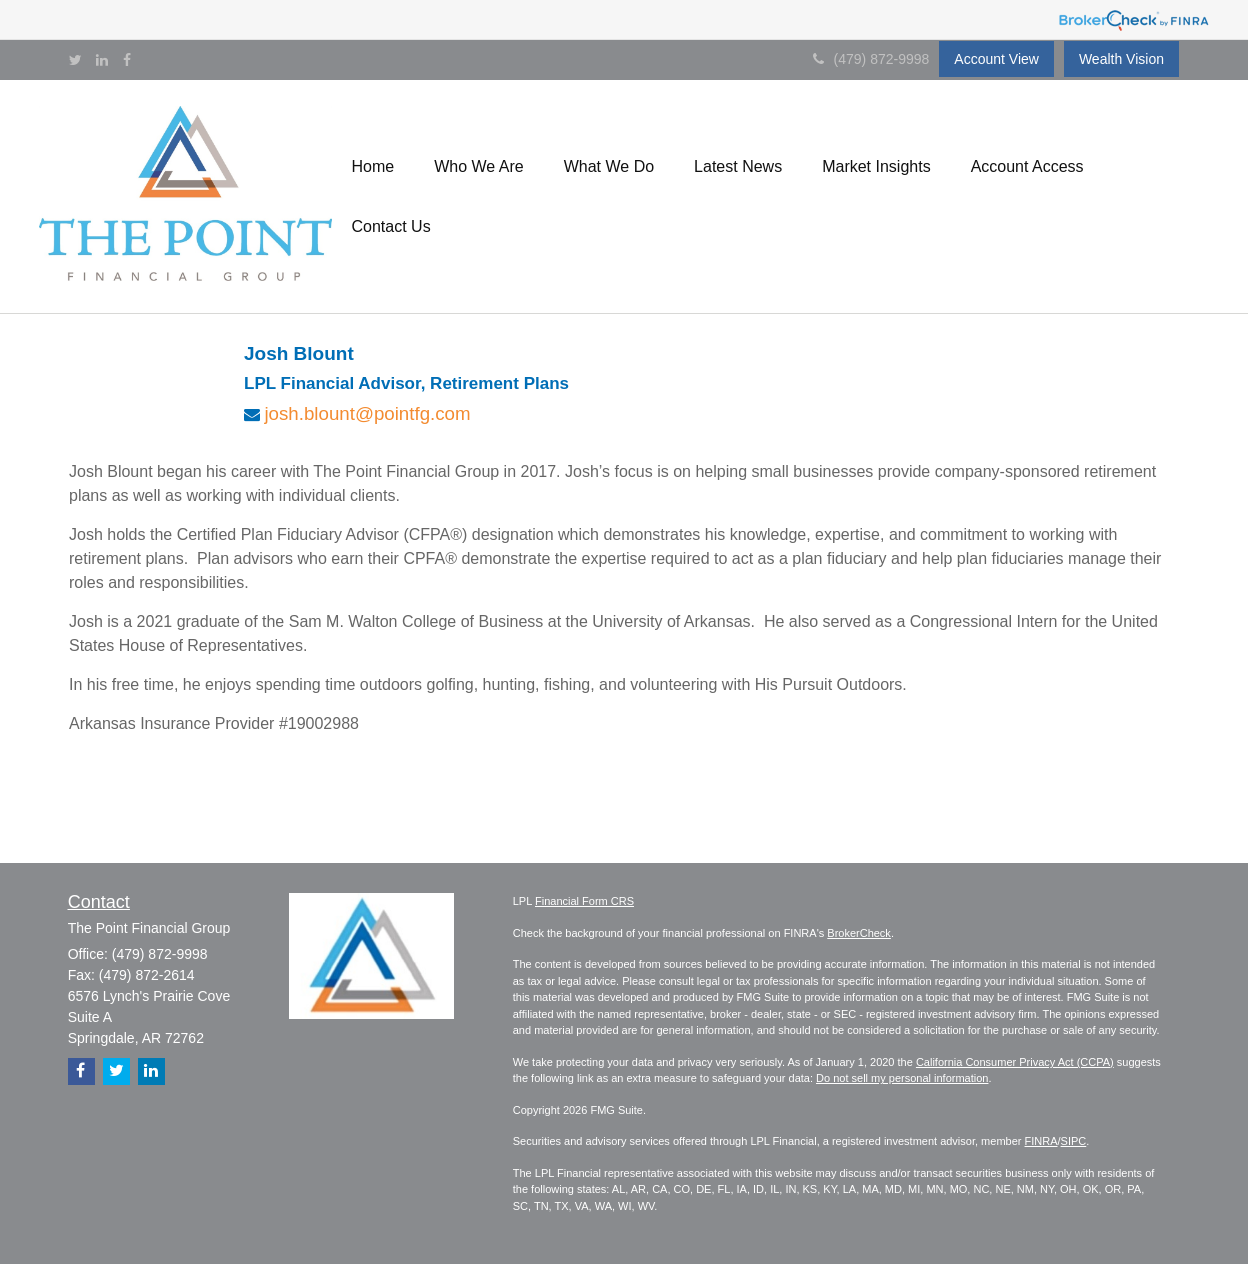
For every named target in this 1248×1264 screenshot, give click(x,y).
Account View (996, 59)
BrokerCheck (859, 933)
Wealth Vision (1121, 59)
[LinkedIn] (102, 60)
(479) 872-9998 (871, 59)
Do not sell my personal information (902, 1078)
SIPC (1074, 1141)
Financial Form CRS (584, 901)
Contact (99, 902)
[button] (373, 167)
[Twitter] (75, 60)
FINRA (1041, 1141)
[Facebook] (127, 60)
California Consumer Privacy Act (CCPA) (1015, 1062)
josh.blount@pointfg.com (367, 413)
